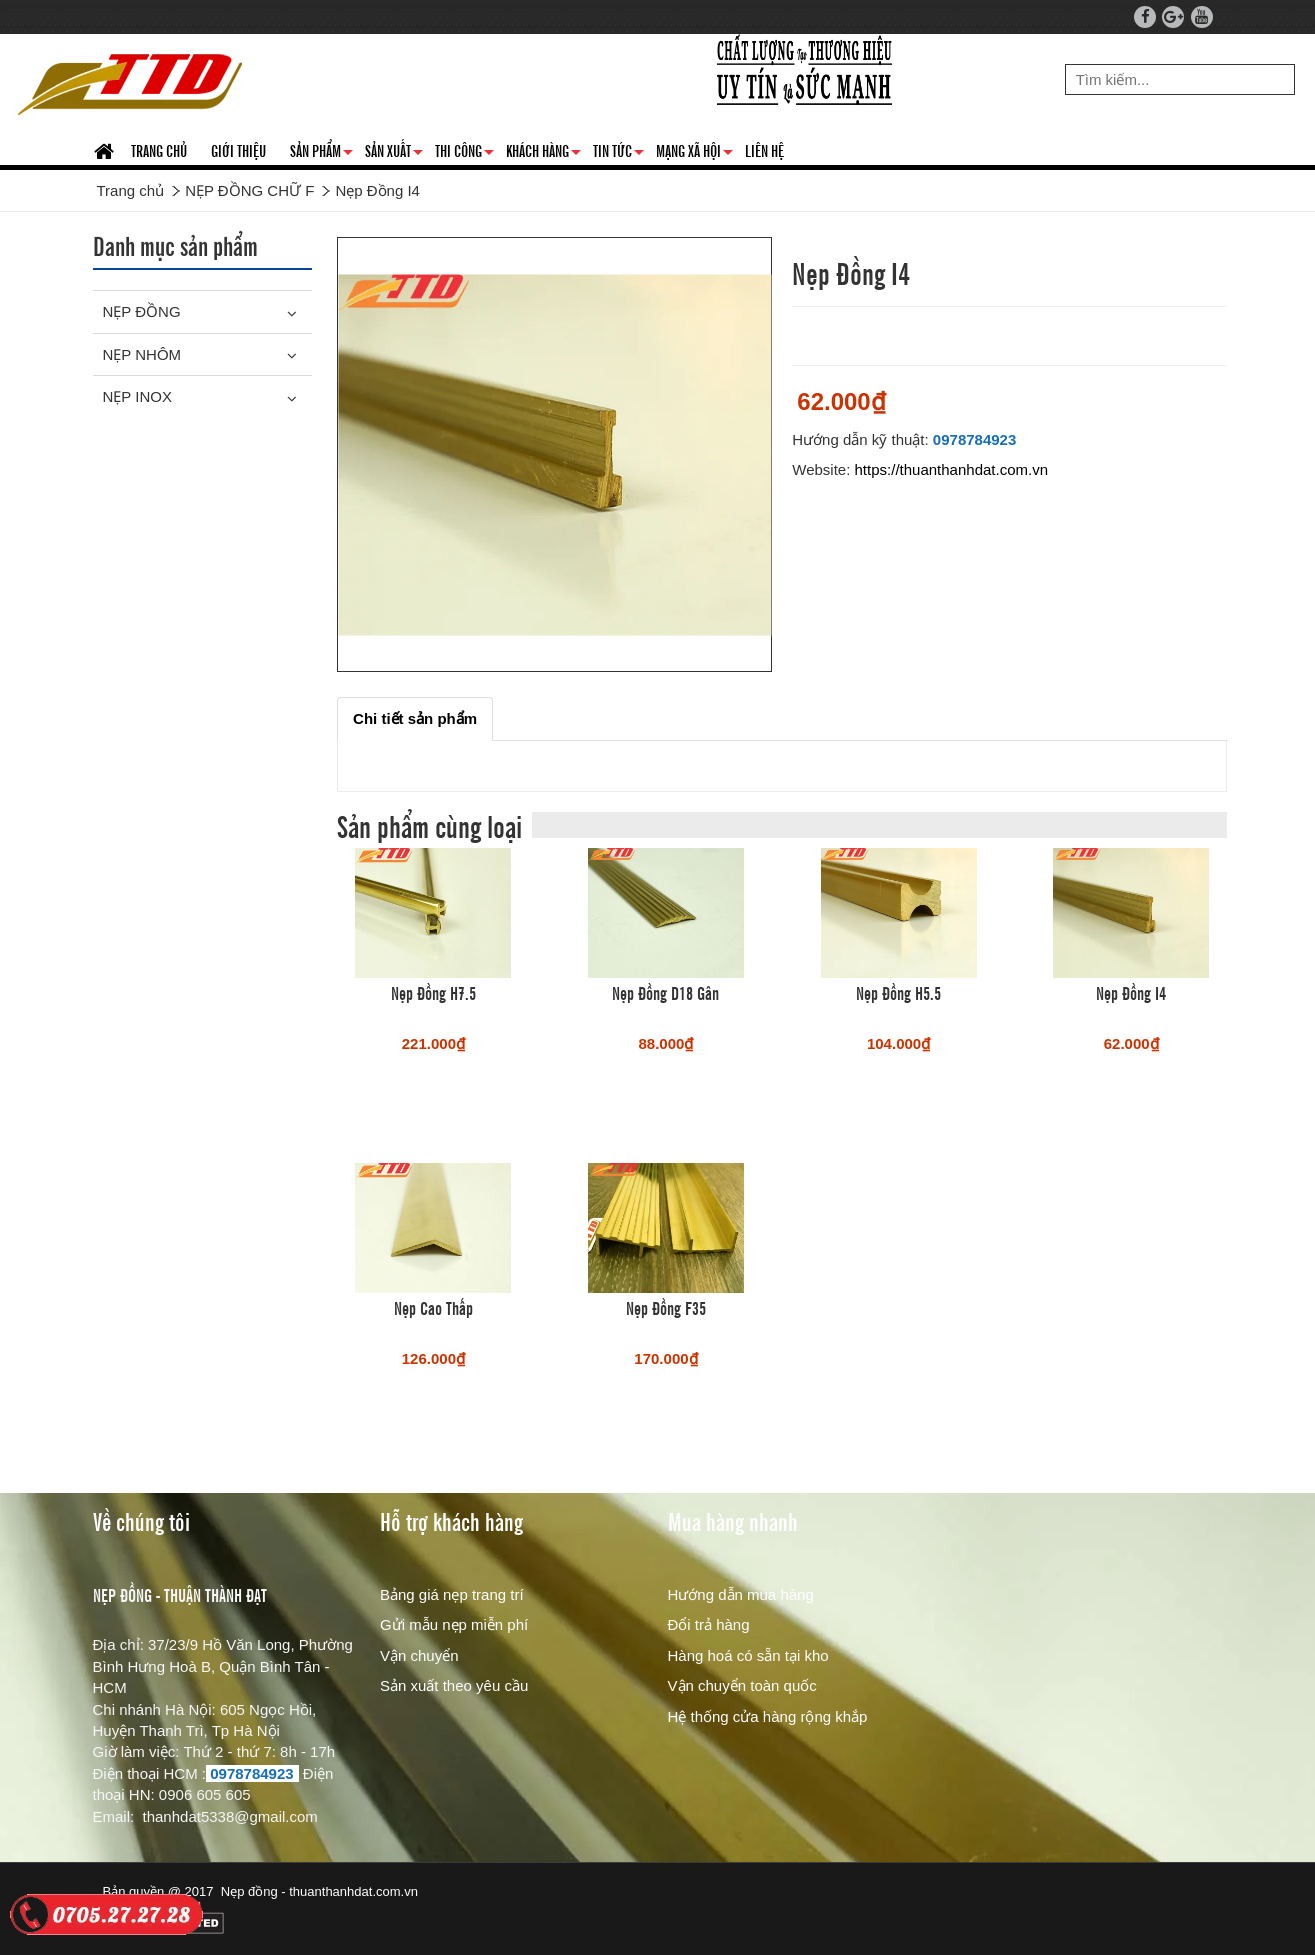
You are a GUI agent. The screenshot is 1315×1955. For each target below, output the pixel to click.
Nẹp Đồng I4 (1131, 992)
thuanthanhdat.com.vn (353, 1891)
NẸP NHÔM (142, 354)
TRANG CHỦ (159, 150)
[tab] (415, 718)
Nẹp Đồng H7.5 (433, 992)
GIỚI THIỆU (238, 150)
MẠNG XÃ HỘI (694, 154)
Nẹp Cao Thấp (433, 1307)
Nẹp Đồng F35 (666, 1307)
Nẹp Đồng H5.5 (898, 992)
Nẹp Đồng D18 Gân (665, 992)
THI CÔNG (464, 154)
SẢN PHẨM (321, 154)
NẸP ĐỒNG (142, 311)
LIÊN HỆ (764, 150)
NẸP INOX (137, 396)
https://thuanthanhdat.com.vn (951, 469)
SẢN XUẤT (394, 154)
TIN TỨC (618, 154)
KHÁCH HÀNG (543, 154)
